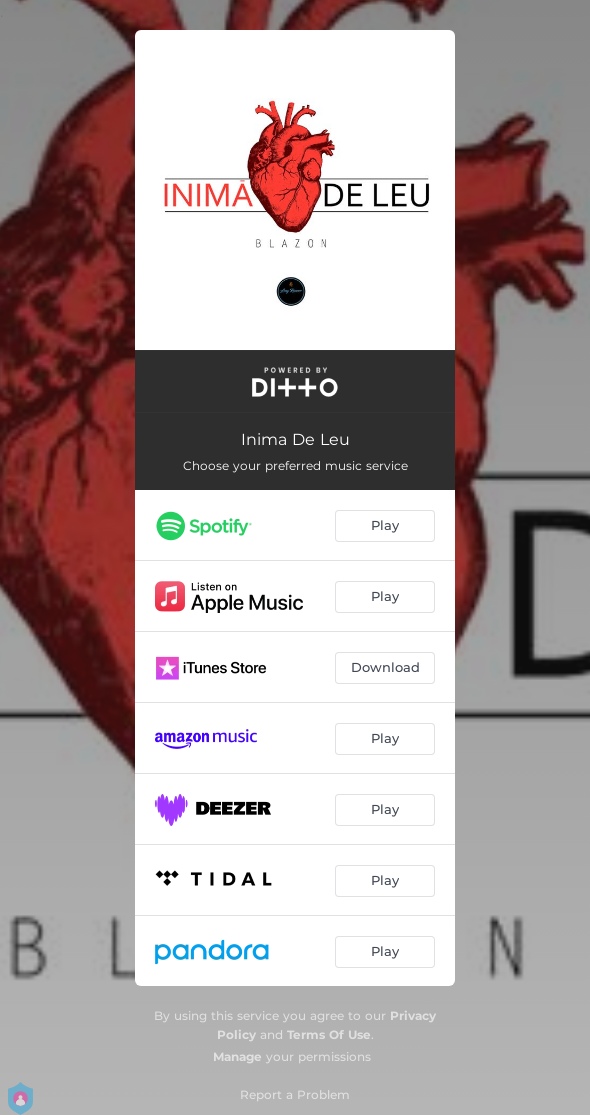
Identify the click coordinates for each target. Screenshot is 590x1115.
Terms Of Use (329, 1034)
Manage (237, 1056)
